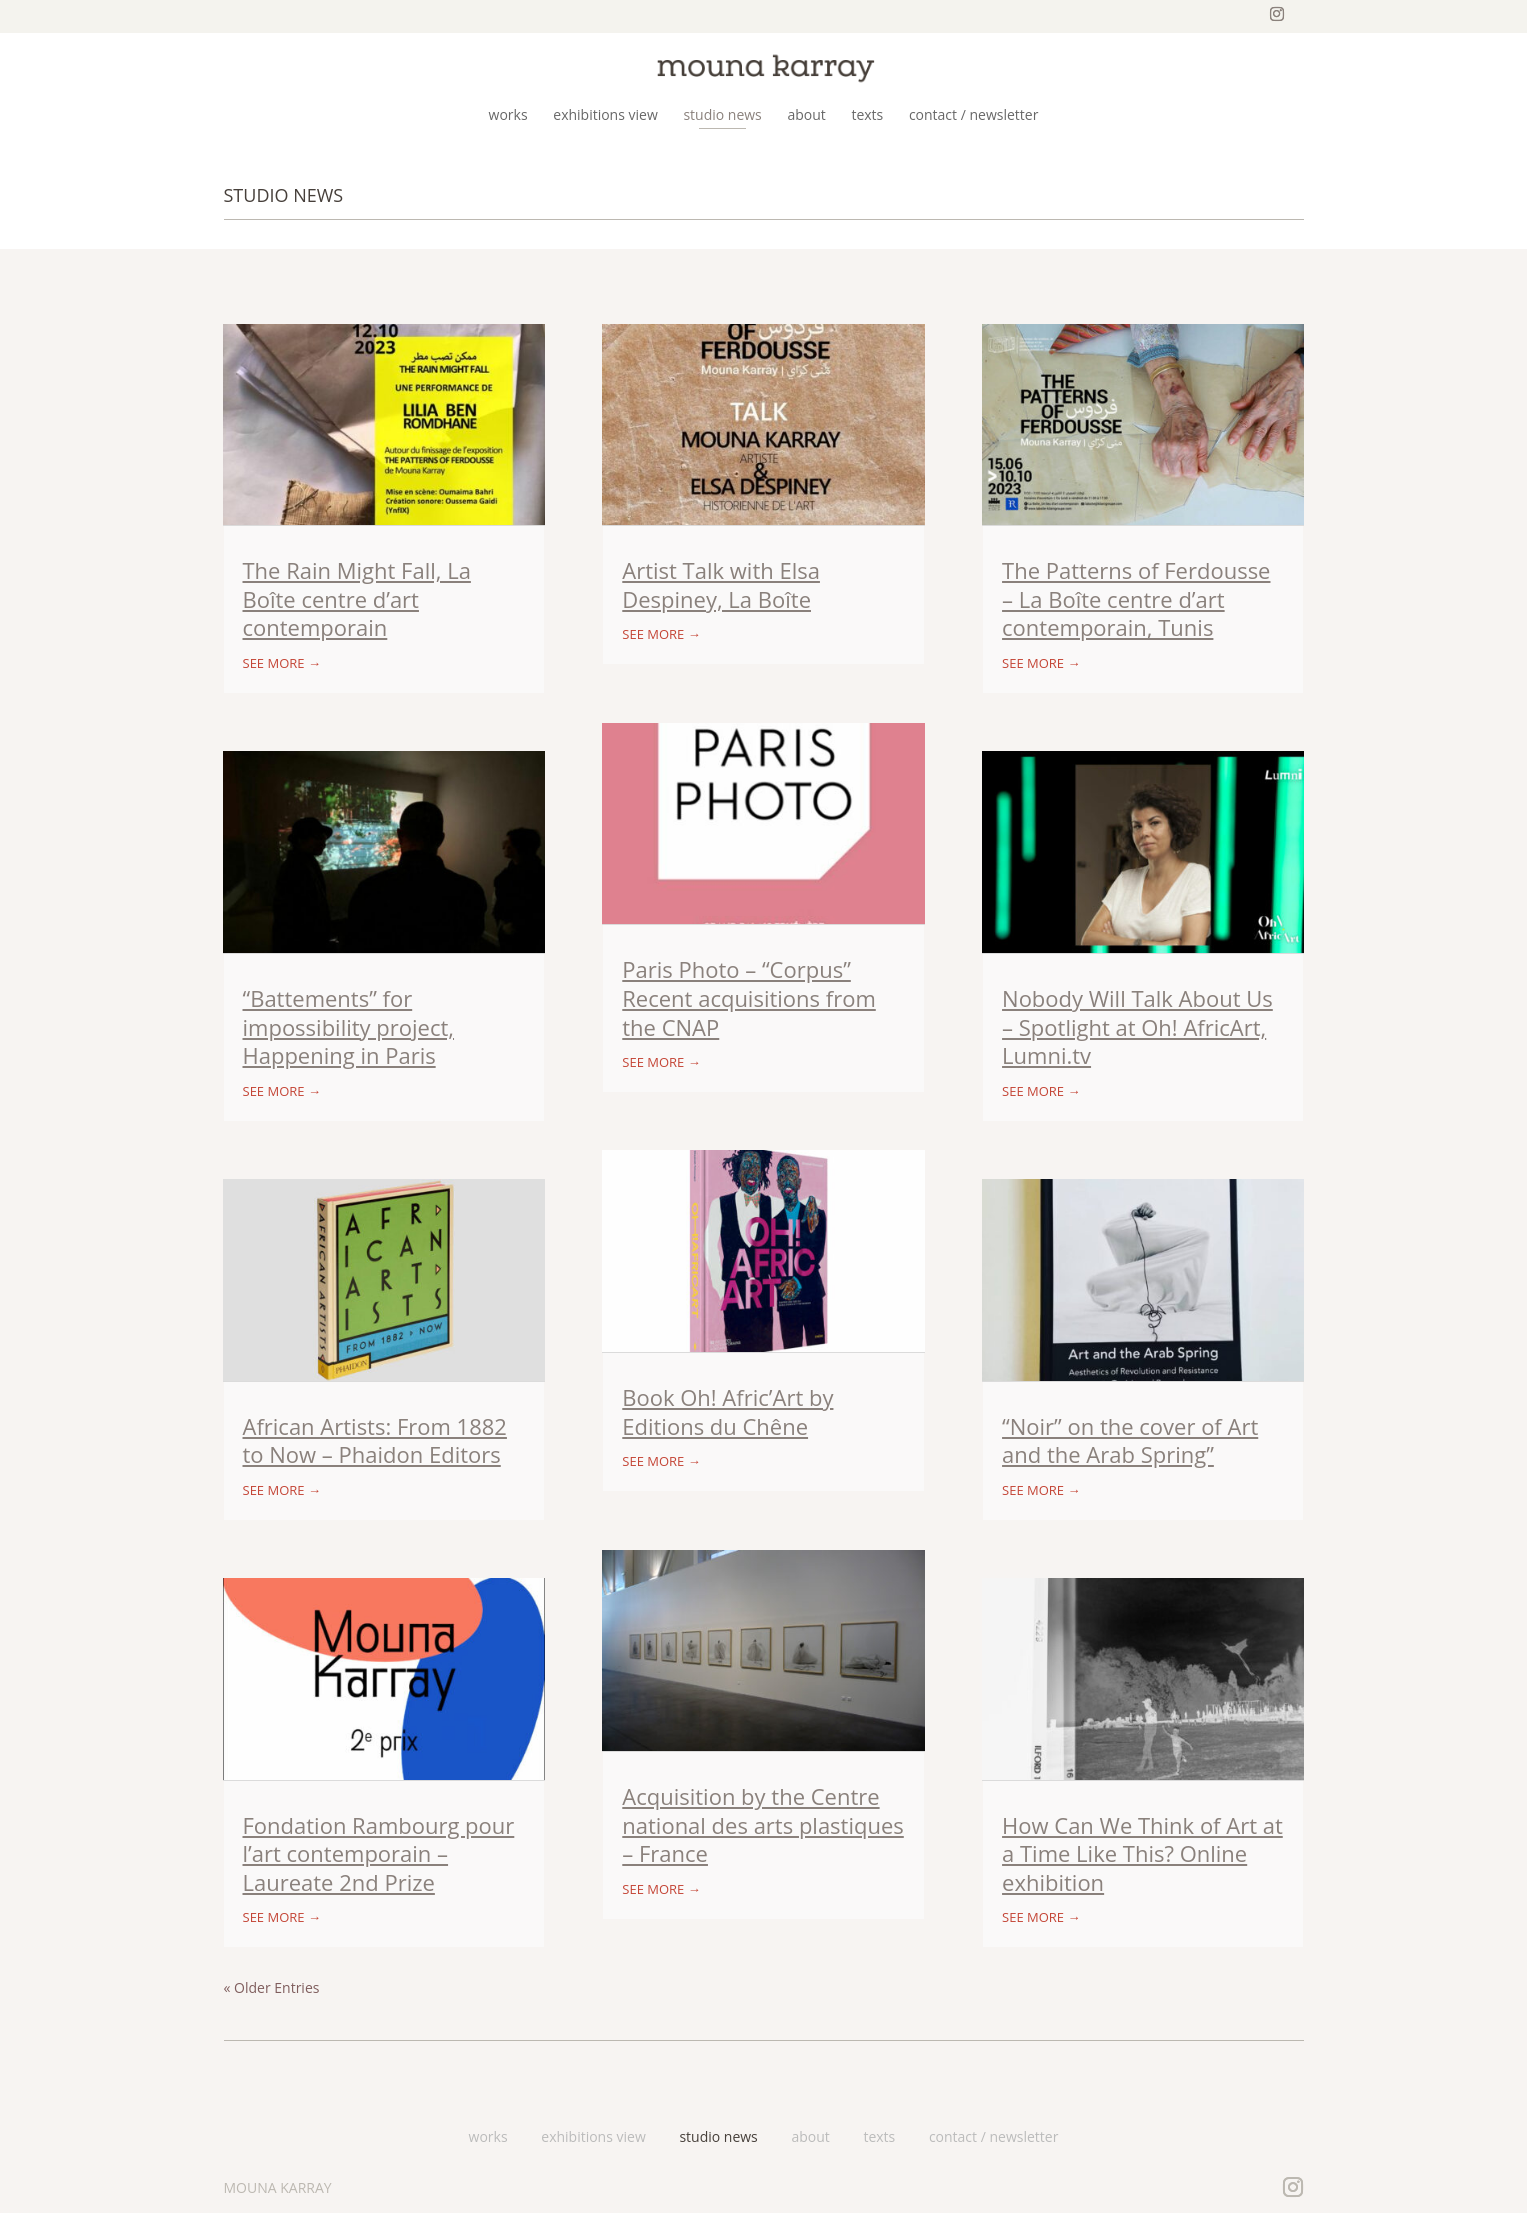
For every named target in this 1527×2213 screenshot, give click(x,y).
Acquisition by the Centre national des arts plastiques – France (763, 1824)
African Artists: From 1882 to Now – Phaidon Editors (375, 1440)
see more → (282, 663)
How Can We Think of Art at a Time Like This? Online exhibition (1142, 1853)
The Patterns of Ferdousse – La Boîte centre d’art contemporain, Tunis (1136, 598)
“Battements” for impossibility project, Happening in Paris (349, 1026)
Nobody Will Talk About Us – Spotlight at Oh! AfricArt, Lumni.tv (1137, 1026)
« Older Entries (272, 1987)
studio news (718, 2136)
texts (879, 2136)
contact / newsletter (994, 2136)
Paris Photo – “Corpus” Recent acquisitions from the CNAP (749, 997)
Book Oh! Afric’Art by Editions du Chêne (727, 1411)
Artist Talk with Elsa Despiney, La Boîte (721, 584)
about (810, 2136)
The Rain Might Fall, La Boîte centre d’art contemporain (357, 598)
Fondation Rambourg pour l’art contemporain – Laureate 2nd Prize (379, 1853)
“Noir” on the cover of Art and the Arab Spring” (1130, 1440)
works (488, 2136)
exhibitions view (593, 2136)
